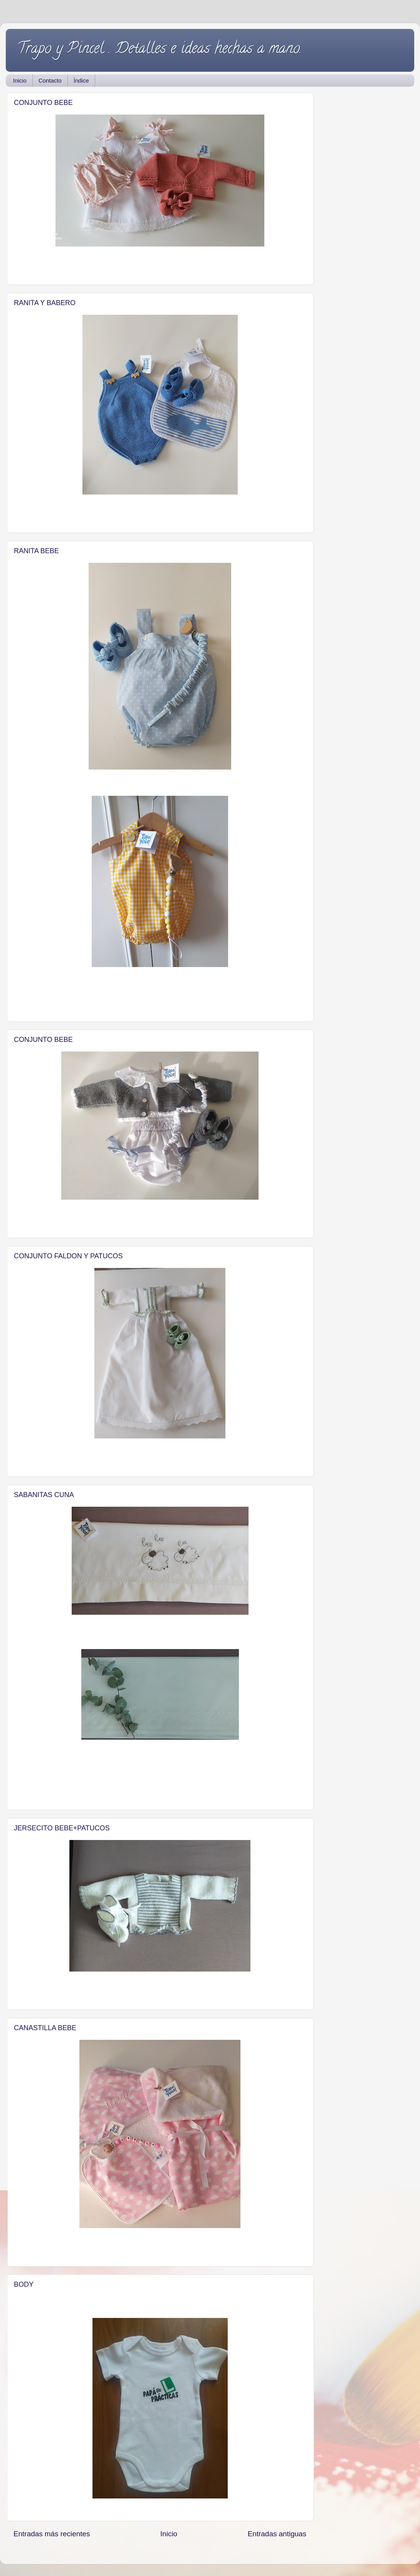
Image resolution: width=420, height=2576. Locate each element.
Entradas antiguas (277, 2534)
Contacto (50, 80)
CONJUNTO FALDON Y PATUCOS (68, 1256)
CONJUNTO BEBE (43, 102)
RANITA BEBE (36, 551)
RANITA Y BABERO (45, 303)
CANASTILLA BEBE (45, 2028)
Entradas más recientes (51, 2534)
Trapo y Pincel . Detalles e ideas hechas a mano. (159, 49)
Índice (81, 80)
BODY (24, 2284)
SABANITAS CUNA (44, 1495)
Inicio (20, 80)
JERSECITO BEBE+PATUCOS (62, 1828)
